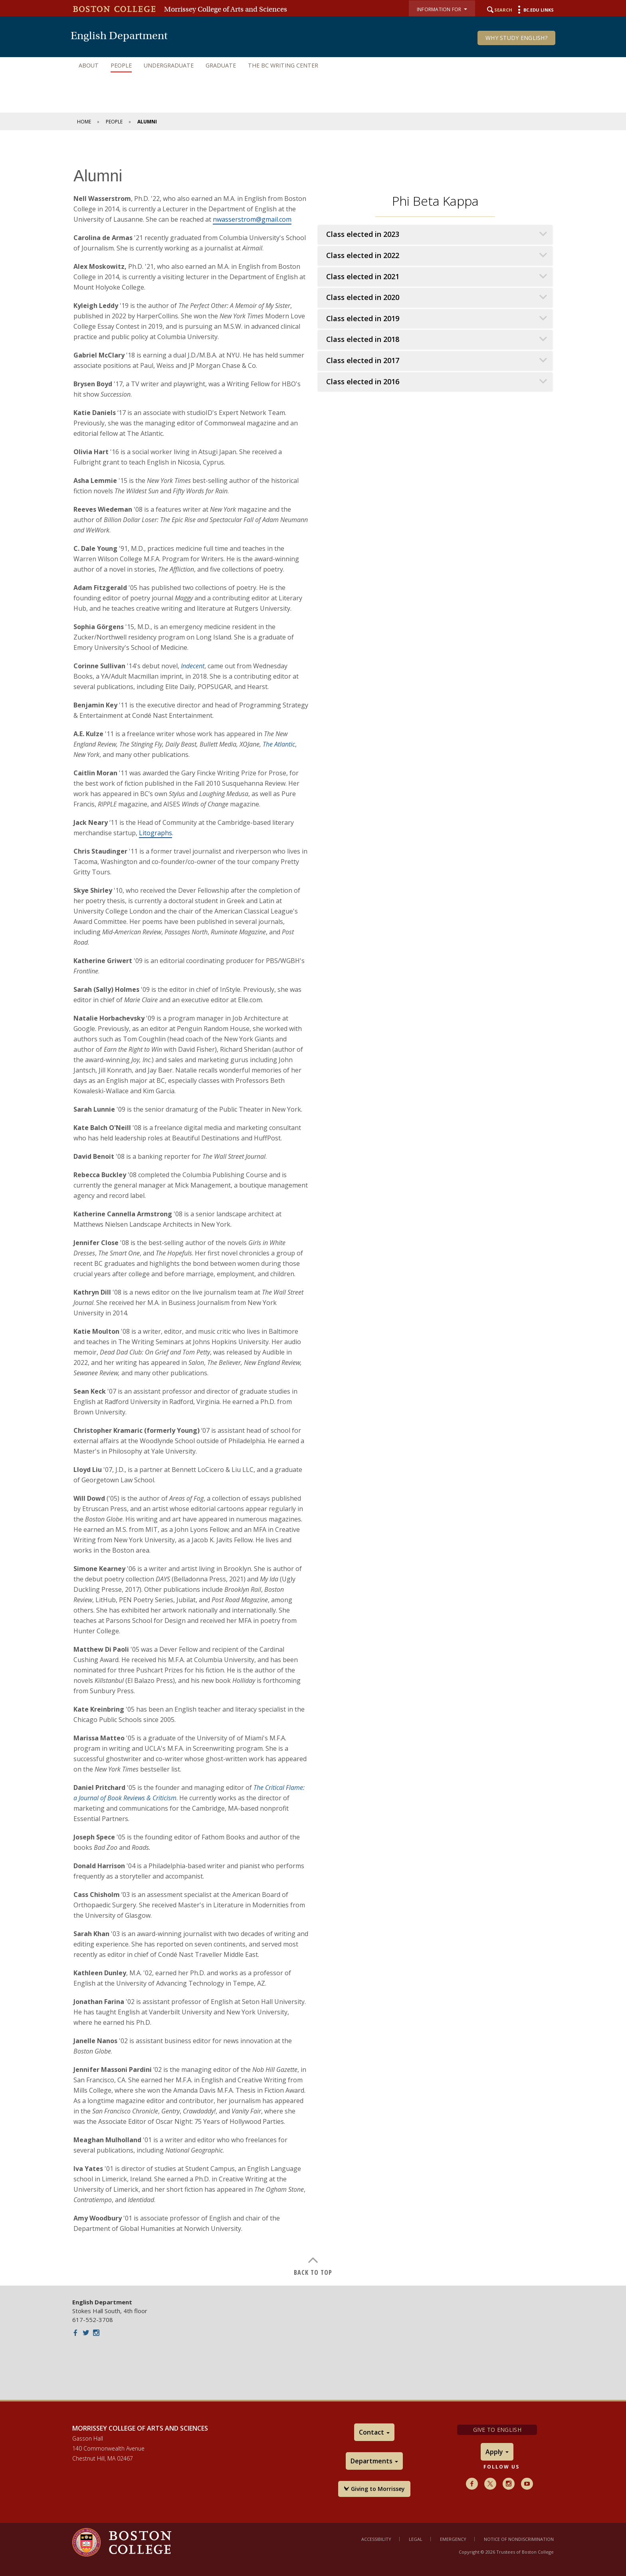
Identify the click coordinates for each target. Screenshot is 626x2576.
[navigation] (313, 65)
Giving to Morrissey (374, 2489)
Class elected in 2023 (362, 234)
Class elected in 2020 (362, 297)
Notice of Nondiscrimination (519, 2539)
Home (84, 121)
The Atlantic (279, 744)
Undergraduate (169, 65)
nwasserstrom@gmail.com (252, 219)
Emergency (453, 2539)
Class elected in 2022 (362, 255)
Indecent (192, 665)
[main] (313, 1214)
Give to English (497, 2429)
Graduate (221, 65)
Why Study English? (516, 38)
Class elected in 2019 (362, 318)
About (89, 65)
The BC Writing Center (283, 65)
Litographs (155, 832)
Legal (415, 2539)
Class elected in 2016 (362, 381)
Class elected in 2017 (362, 360)
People (121, 65)
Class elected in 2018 (362, 339)
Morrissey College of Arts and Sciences (225, 9)
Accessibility (376, 2539)
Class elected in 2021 (362, 276)
